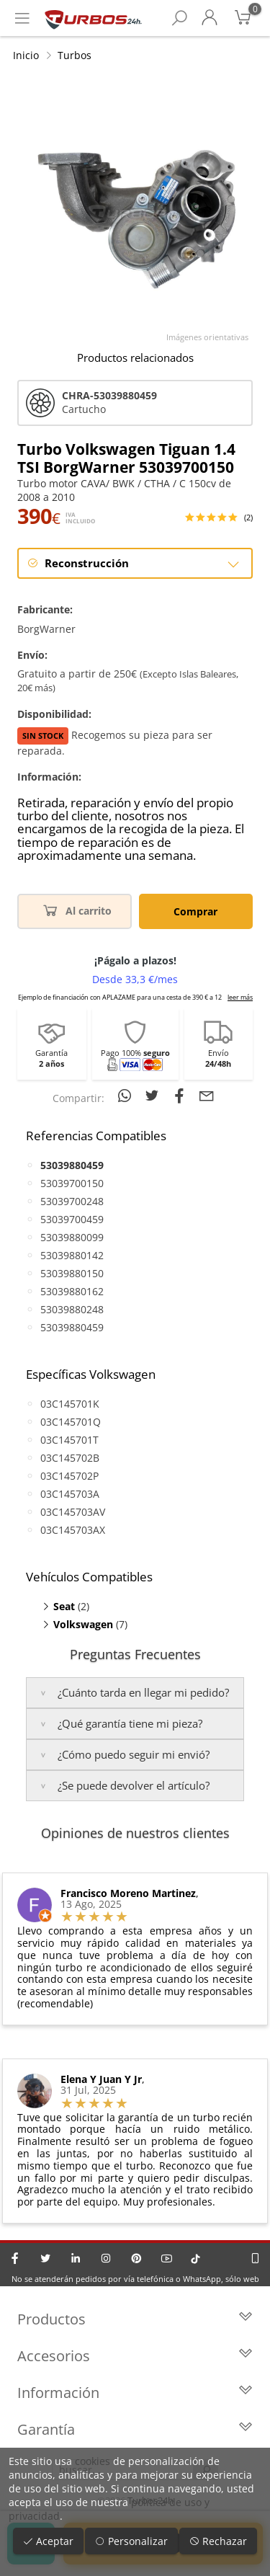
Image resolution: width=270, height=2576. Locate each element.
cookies (92, 2461)
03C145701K (69, 1404)
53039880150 (72, 1273)
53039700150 (72, 1183)
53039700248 (72, 1201)
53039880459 (72, 1327)
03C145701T (69, 1440)
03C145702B (69, 1458)
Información (135, 2392)
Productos (135, 2319)
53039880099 (72, 1237)
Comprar (195, 911)
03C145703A (69, 1494)
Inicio (26, 55)
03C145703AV (72, 1512)
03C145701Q (70, 1422)
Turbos (74, 55)
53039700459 (72, 1219)
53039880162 (72, 1291)
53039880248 (72, 1309)
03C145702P (69, 1476)
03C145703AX (72, 1530)
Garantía (135, 2429)
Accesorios (135, 2356)
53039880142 (72, 1255)
